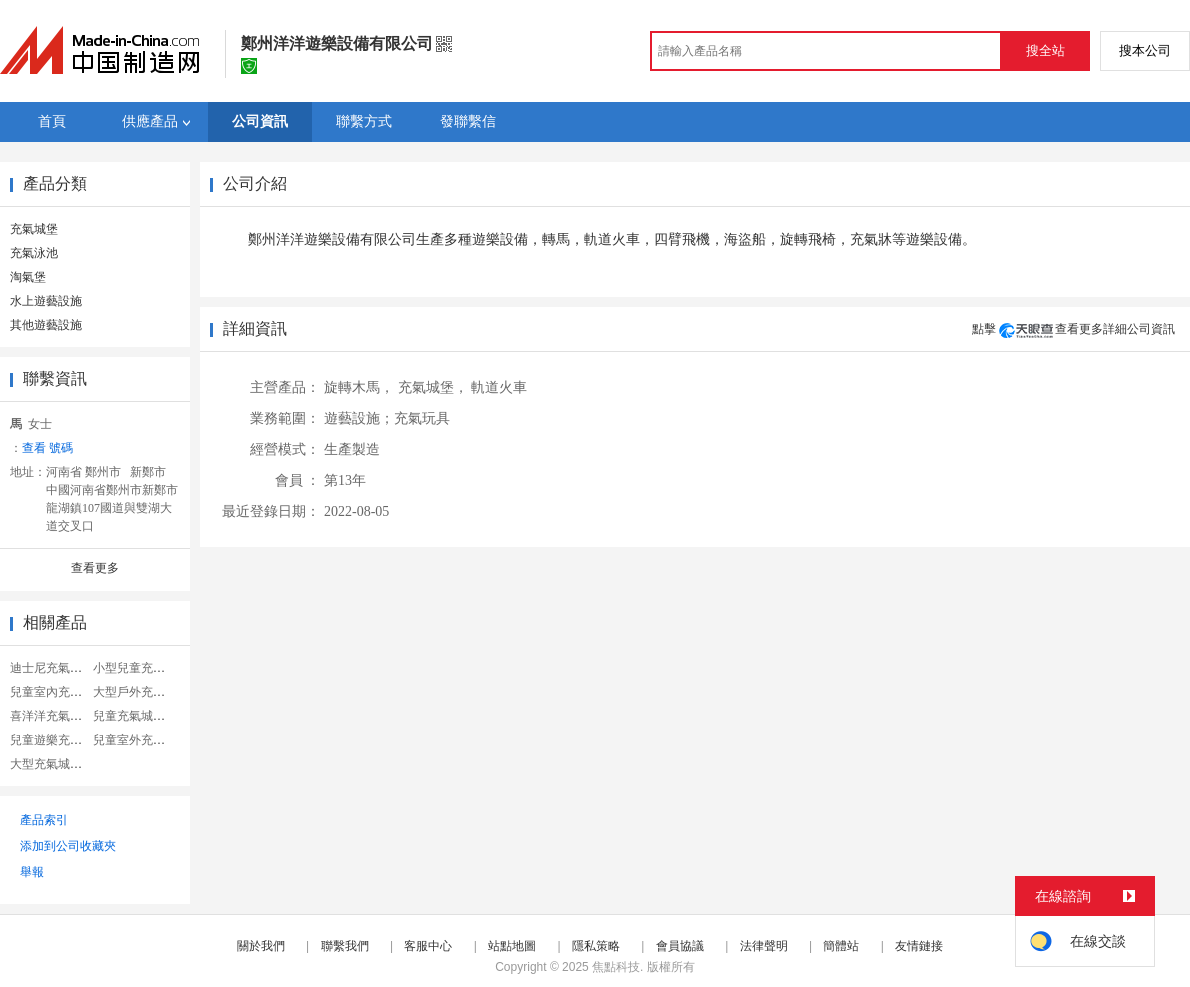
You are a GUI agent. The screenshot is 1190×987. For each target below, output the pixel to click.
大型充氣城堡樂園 (58, 764)
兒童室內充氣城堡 (58, 692)
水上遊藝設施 (46, 301)
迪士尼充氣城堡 (52, 668)
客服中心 (428, 946)
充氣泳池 (34, 253)
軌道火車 (499, 387)
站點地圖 (512, 946)
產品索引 (44, 820)
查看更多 (95, 568)
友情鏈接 (919, 946)
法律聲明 (764, 946)
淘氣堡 (28, 277)
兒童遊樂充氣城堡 (58, 740)
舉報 (32, 872)
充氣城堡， (433, 387)
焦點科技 (616, 967)
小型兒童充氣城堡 (141, 668)
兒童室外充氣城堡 (141, 740)
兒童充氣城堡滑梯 (141, 716)
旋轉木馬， (359, 387)
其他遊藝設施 (46, 325)
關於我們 (261, 946)
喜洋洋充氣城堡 (52, 716)
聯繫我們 (345, 946)
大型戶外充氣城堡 (141, 692)
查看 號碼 (47, 448)
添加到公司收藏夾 (68, 846)
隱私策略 (596, 946)
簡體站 (841, 946)
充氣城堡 (34, 229)
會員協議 (680, 946)
